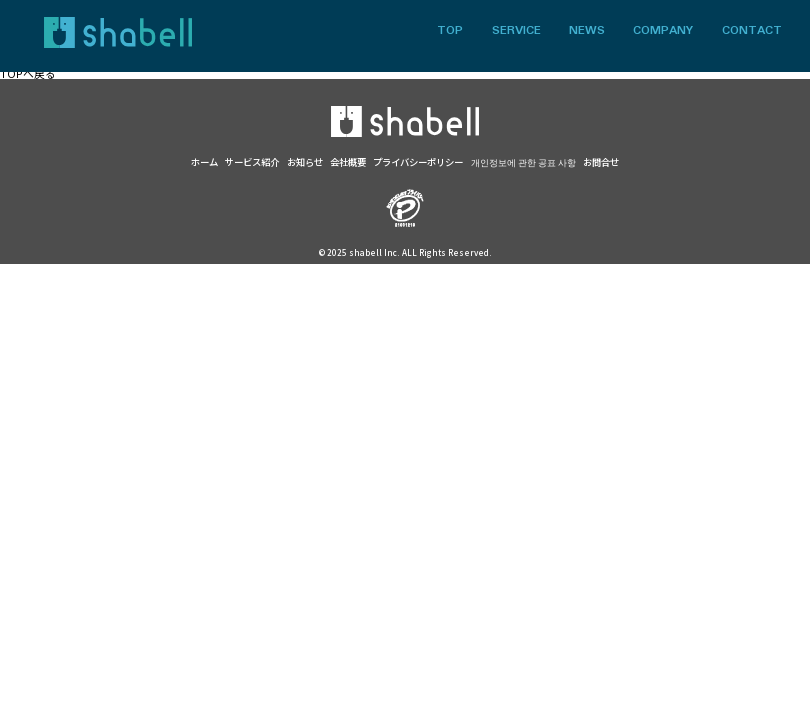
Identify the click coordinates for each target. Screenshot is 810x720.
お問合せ (601, 162)
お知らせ (305, 162)
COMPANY (663, 32)
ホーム (204, 162)
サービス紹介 (252, 162)
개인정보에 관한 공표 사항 (523, 162)
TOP (450, 32)
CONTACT (752, 32)
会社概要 (348, 162)
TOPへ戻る (28, 73)
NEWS (587, 32)
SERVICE (516, 32)
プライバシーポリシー (418, 162)
